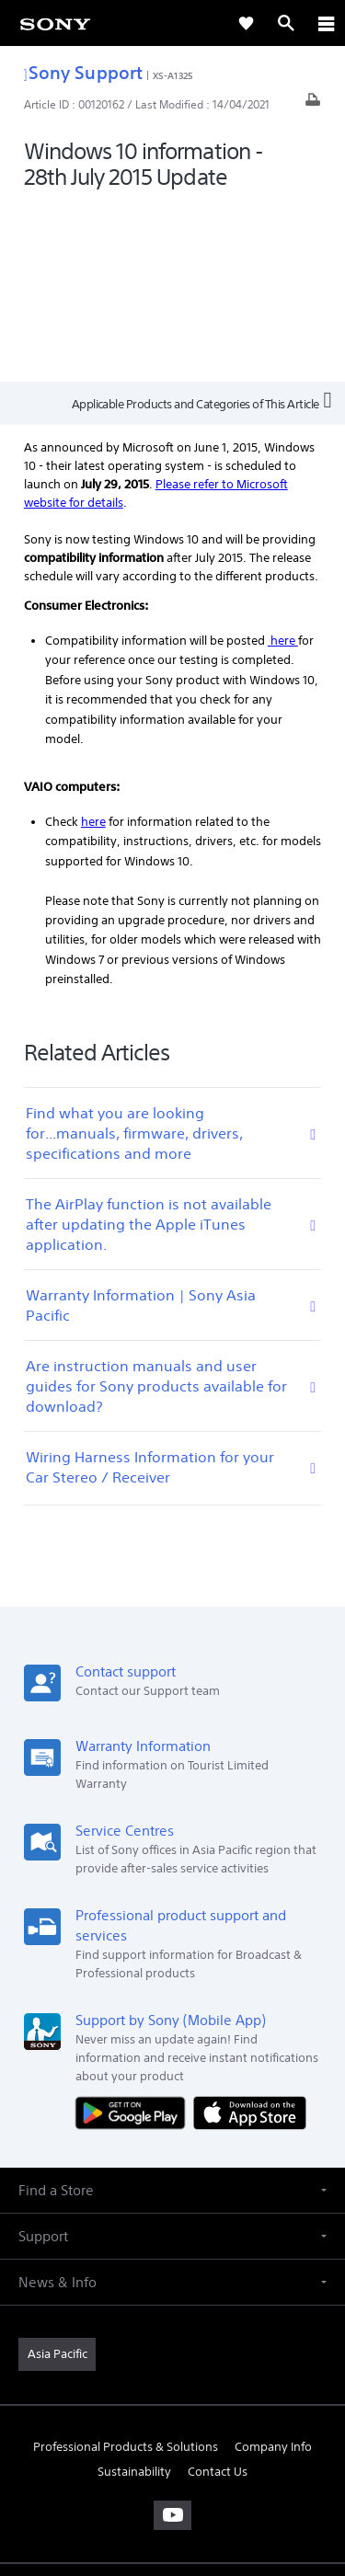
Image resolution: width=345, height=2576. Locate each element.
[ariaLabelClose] (325, 23)
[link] (55, 23)
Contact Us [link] (217, 2294)
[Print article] (313, 104)
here (283, 463)
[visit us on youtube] (172, 2338)
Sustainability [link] (134, 2294)
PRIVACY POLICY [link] (172, 2469)
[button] (172, 2012)
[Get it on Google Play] (134, 1934)
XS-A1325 (173, 75)
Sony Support (83, 72)
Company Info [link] (273, 2269)
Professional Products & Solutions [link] (125, 2269)
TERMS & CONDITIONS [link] (172, 2446)
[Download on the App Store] (249, 1934)
